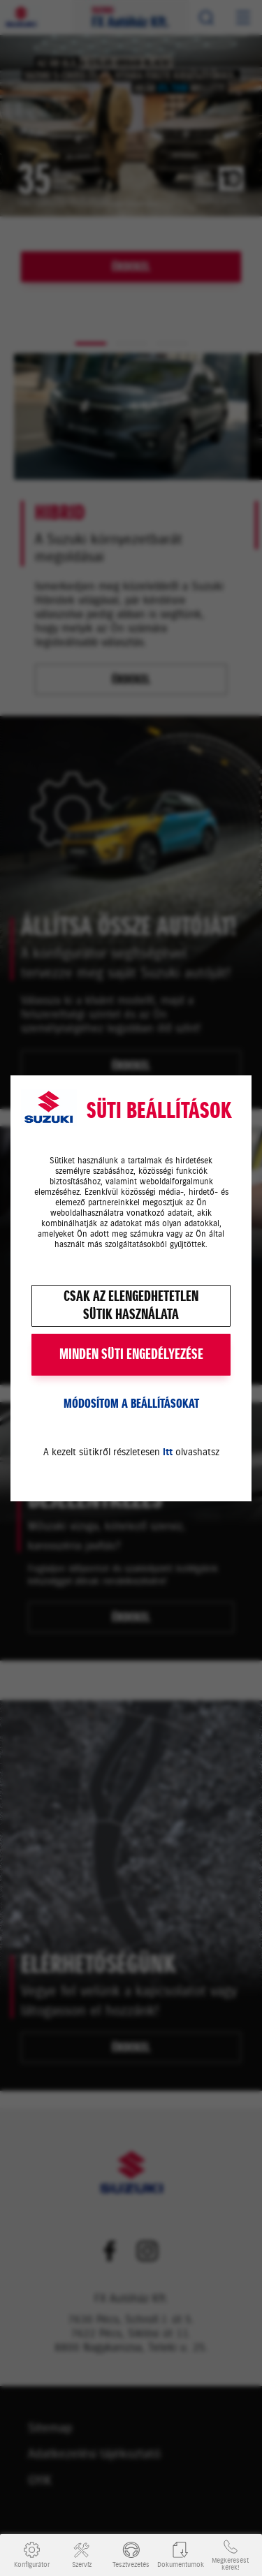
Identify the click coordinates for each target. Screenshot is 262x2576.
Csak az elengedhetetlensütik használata (131, 1305)
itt (168, 1452)
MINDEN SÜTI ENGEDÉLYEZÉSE (131, 1354)
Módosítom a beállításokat (131, 1403)
